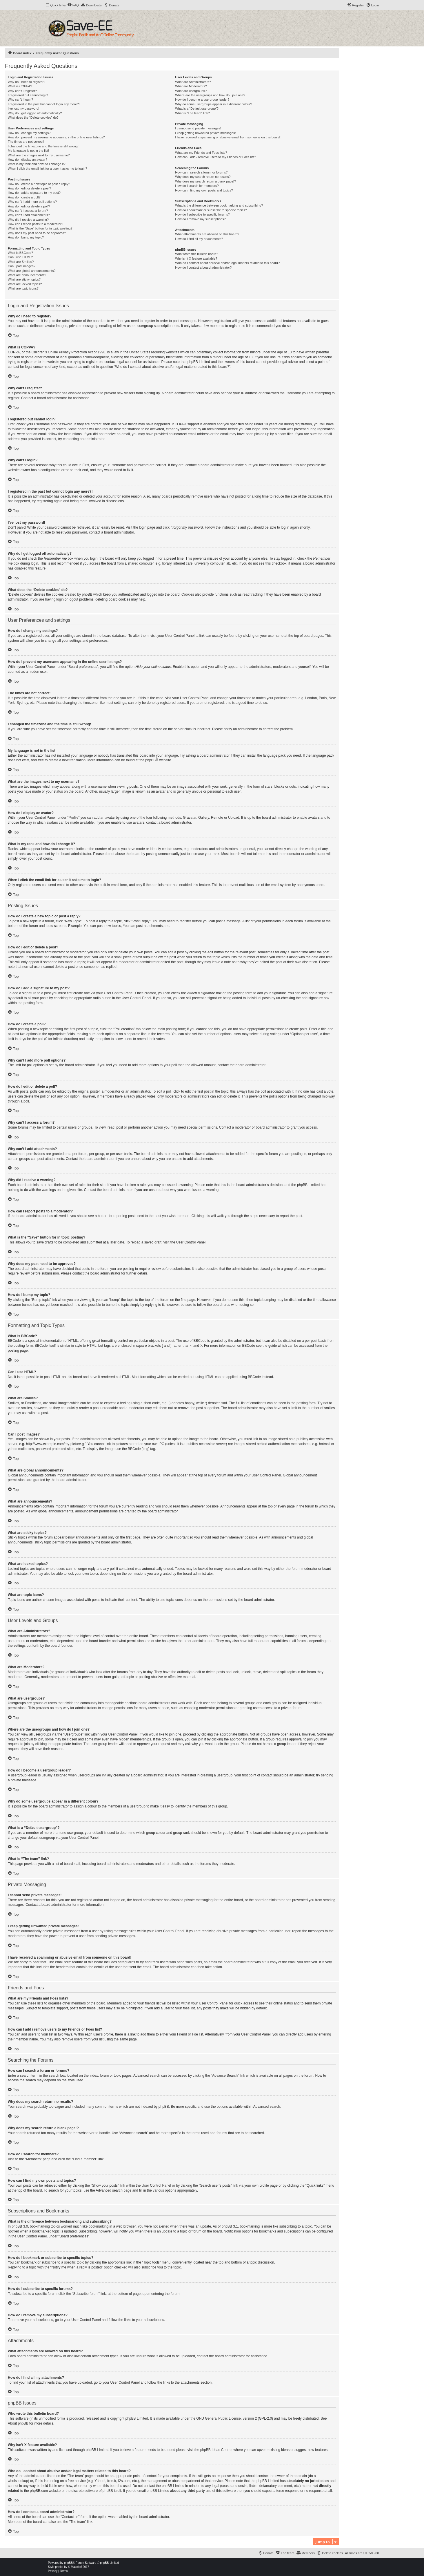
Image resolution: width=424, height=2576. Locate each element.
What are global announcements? (32, 270)
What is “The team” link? (192, 113)
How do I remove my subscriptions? (200, 219)
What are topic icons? (23, 288)
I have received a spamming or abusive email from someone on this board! (228, 137)
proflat (59, 2566)
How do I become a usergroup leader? (202, 99)
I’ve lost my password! (23, 108)
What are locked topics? (25, 284)
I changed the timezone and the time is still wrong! (43, 146)
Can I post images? (21, 266)
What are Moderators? (191, 86)
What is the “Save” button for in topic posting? (40, 228)
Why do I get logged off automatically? (35, 113)
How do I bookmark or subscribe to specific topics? (211, 210)
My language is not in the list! (28, 150)
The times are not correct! (26, 141)
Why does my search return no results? (202, 176)
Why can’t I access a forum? (28, 210)
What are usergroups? (191, 91)
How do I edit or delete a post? (29, 188)
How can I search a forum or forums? (201, 172)
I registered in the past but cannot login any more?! (44, 104)
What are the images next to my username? (39, 155)
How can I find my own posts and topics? (204, 190)
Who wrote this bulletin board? (196, 254)
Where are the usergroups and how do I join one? (210, 95)
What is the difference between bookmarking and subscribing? (219, 205)
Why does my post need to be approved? (37, 233)
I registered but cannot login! (28, 95)
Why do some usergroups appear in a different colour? (213, 104)
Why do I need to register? (26, 82)
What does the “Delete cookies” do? (33, 117)
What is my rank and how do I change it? (36, 164)
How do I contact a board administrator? (203, 267)
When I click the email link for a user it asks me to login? (47, 168)
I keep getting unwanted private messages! (205, 133)
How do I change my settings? (29, 133)
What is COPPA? (20, 86)
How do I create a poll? (24, 197)
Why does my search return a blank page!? (205, 181)
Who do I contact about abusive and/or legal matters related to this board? (227, 263)
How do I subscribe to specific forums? (202, 214)
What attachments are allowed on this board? (207, 234)
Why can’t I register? (22, 91)
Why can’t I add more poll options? (32, 201)
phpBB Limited (136, 2418)
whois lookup (18, 2481)
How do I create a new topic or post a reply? (39, 184)
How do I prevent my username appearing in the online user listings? (56, 137)
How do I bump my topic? (26, 237)
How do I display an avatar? (27, 159)
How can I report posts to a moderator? (35, 224)
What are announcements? (27, 275)
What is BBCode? (20, 252)
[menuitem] (73, 5)
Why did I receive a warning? (28, 219)
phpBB (150, 760)
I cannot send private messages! (198, 128)
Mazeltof (76, 2566)
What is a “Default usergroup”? (197, 108)
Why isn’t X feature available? (196, 258)
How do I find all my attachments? (199, 239)
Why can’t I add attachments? (29, 215)
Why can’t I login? (20, 99)
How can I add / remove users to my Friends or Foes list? (215, 157)
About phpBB (18, 2423)
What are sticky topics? (24, 279)
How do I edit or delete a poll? (29, 206)
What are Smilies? (21, 261)
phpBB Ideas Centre (216, 2450)
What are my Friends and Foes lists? (201, 152)
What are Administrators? (193, 82)
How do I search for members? (197, 185)
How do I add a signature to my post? (34, 192)
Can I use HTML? (20, 257)
